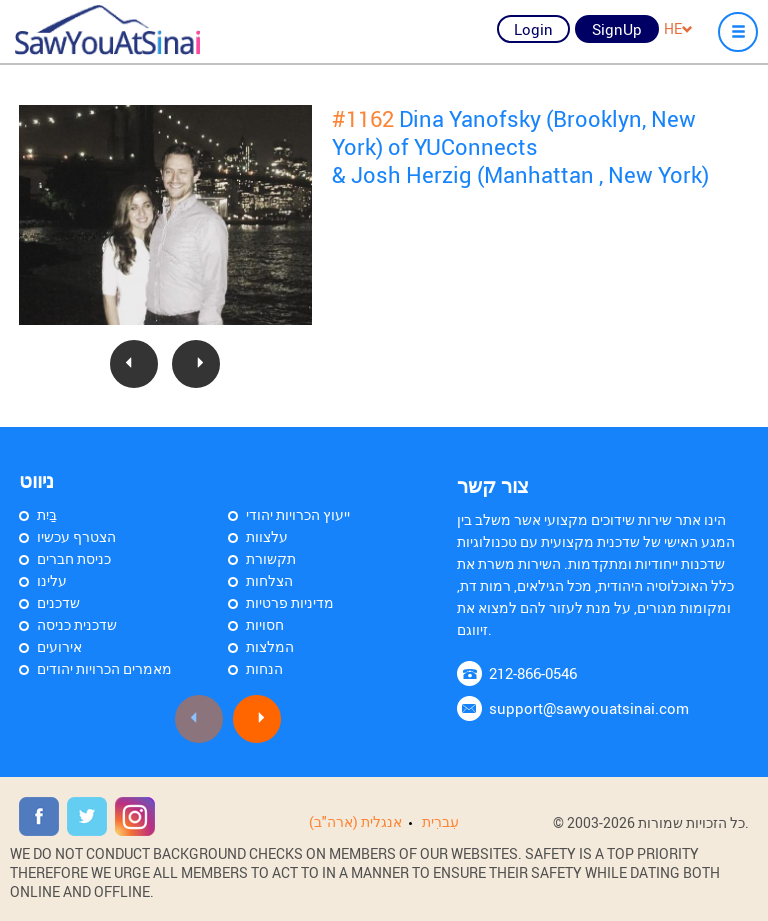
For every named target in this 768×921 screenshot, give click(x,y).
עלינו (52, 580)
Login (533, 29)
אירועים (59, 646)
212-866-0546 (533, 673)
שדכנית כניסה (77, 624)
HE (678, 28)
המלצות (270, 646)
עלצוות (267, 536)
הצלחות (269, 580)
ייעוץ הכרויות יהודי (298, 514)
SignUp (617, 29)
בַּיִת (47, 514)
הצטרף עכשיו (76, 536)
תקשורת (271, 558)
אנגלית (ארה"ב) (355, 821)
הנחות (264, 668)
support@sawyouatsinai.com (589, 708)
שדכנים (58, 602)
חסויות (265, 624)
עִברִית (440, 821)
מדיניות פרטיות (290, 602)
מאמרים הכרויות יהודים (104, 668)
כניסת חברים (74, 558)
